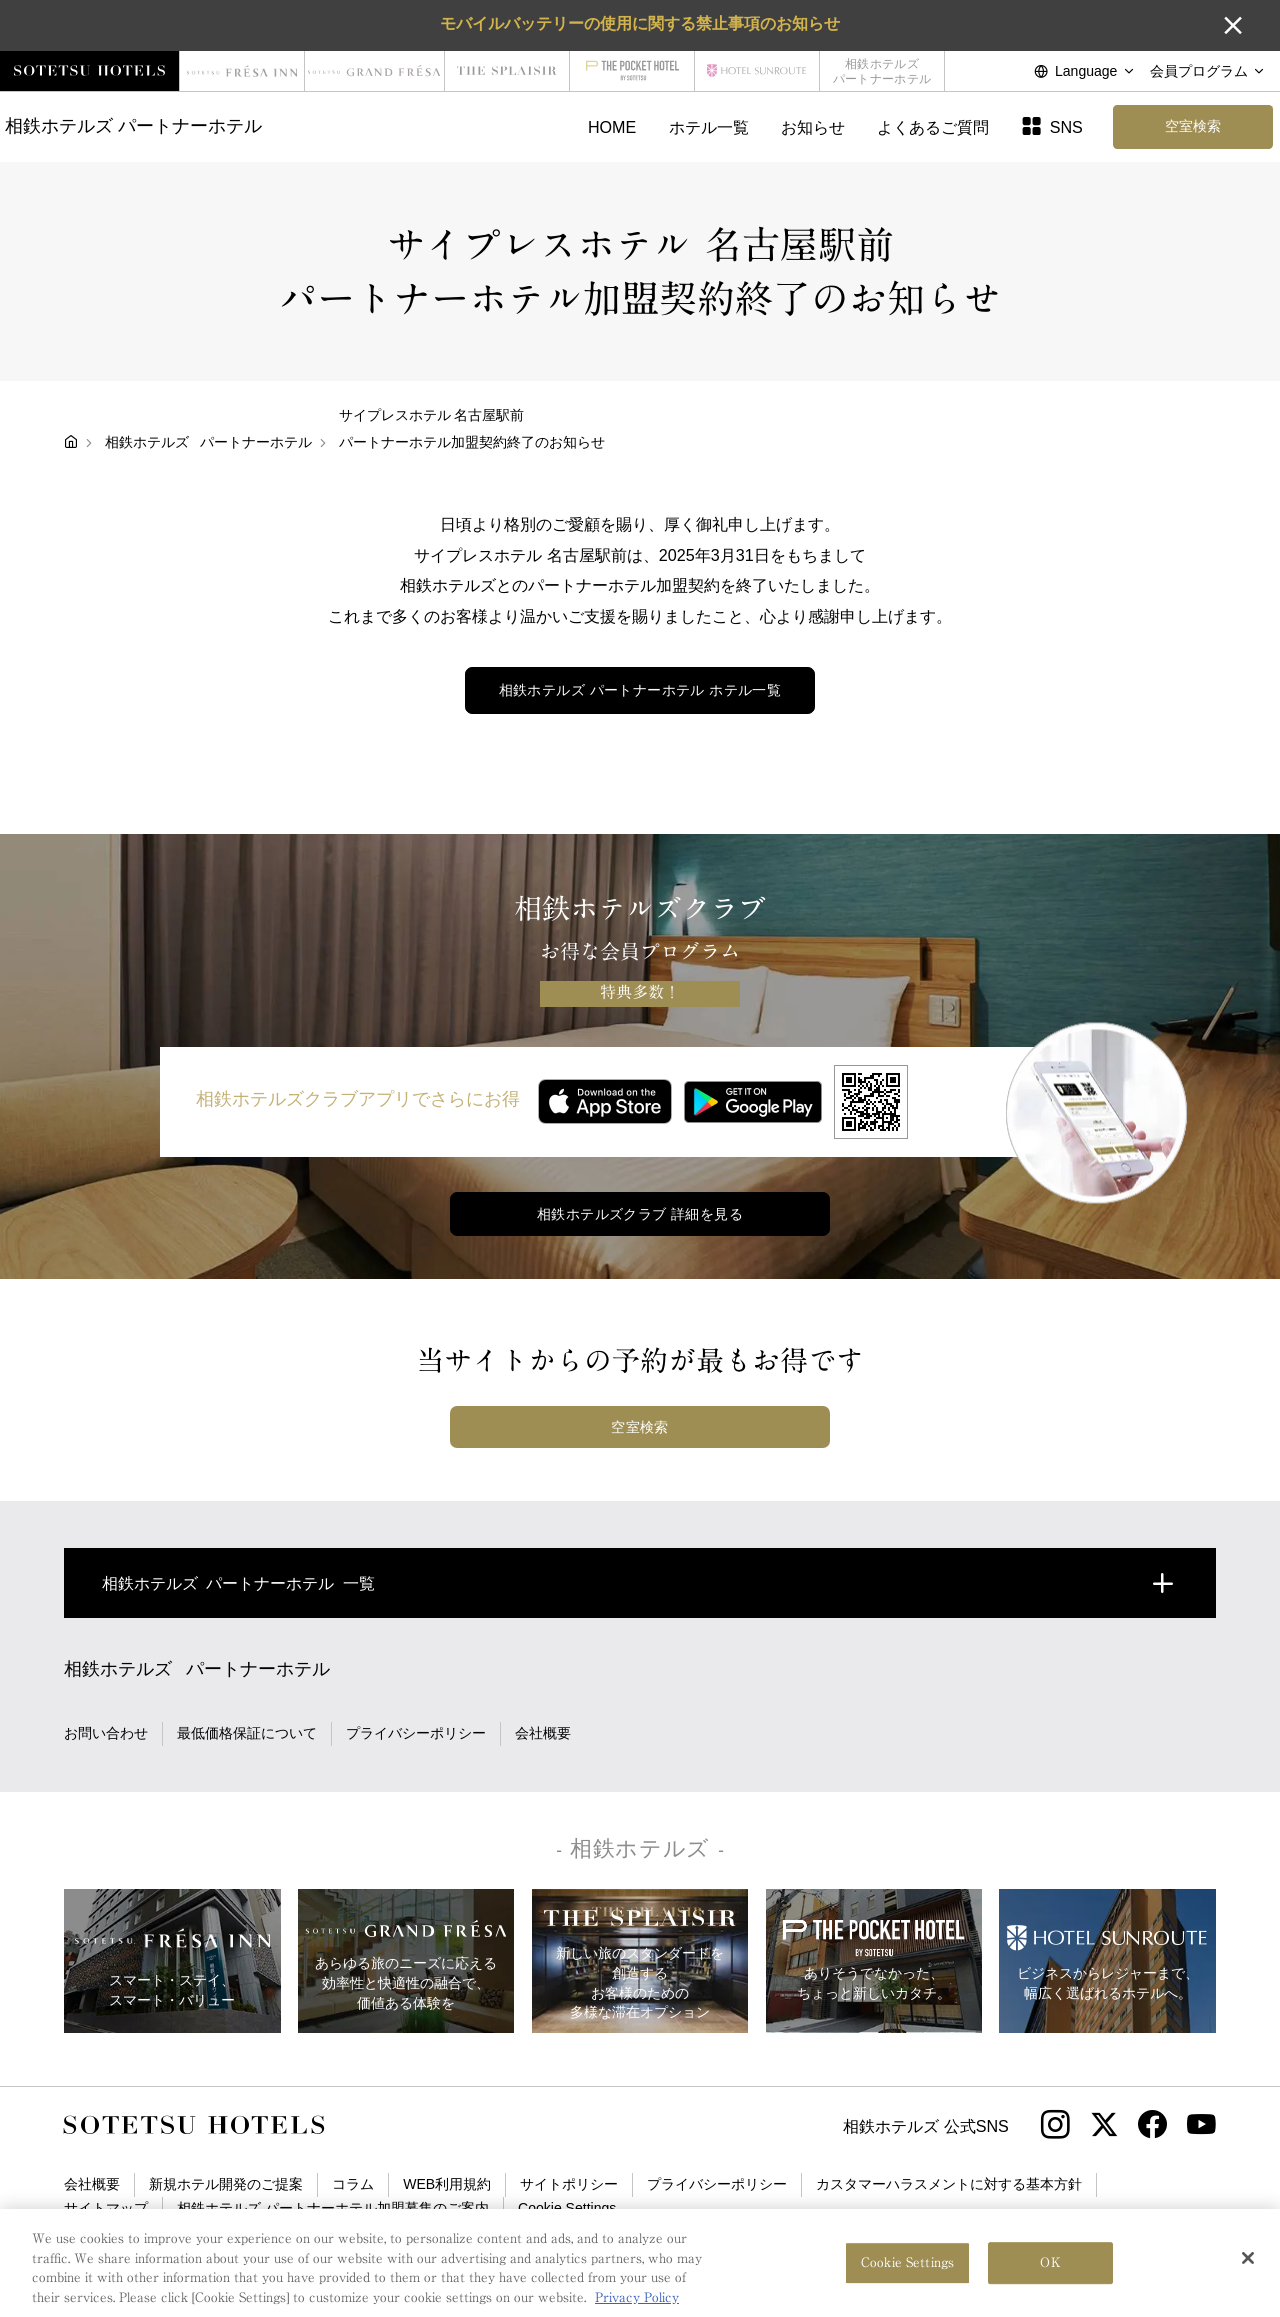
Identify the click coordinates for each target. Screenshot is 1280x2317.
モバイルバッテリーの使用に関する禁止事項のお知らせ (640, 23)
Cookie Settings (567, 2208)
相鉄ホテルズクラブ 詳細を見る (640, 1214)
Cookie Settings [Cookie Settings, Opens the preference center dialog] (907, 2274)
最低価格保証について (247, 1733)
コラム (353, 2184)
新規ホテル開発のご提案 (226, 2184)
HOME (612, 127)
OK (1050, 2274)
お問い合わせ (106, 1733)
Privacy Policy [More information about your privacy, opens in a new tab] (637, 2308)
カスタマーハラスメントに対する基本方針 (949, 2184)
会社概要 (543, 1733)
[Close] (1248, 2270)
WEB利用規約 (447, 2184)
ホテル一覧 (709, 127)
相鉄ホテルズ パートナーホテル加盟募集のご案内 (333, 2208)
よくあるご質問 (933, 127)
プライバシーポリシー (416, 1733)
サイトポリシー (569, 2184)
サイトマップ (106, 2208)
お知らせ (813, 127)
